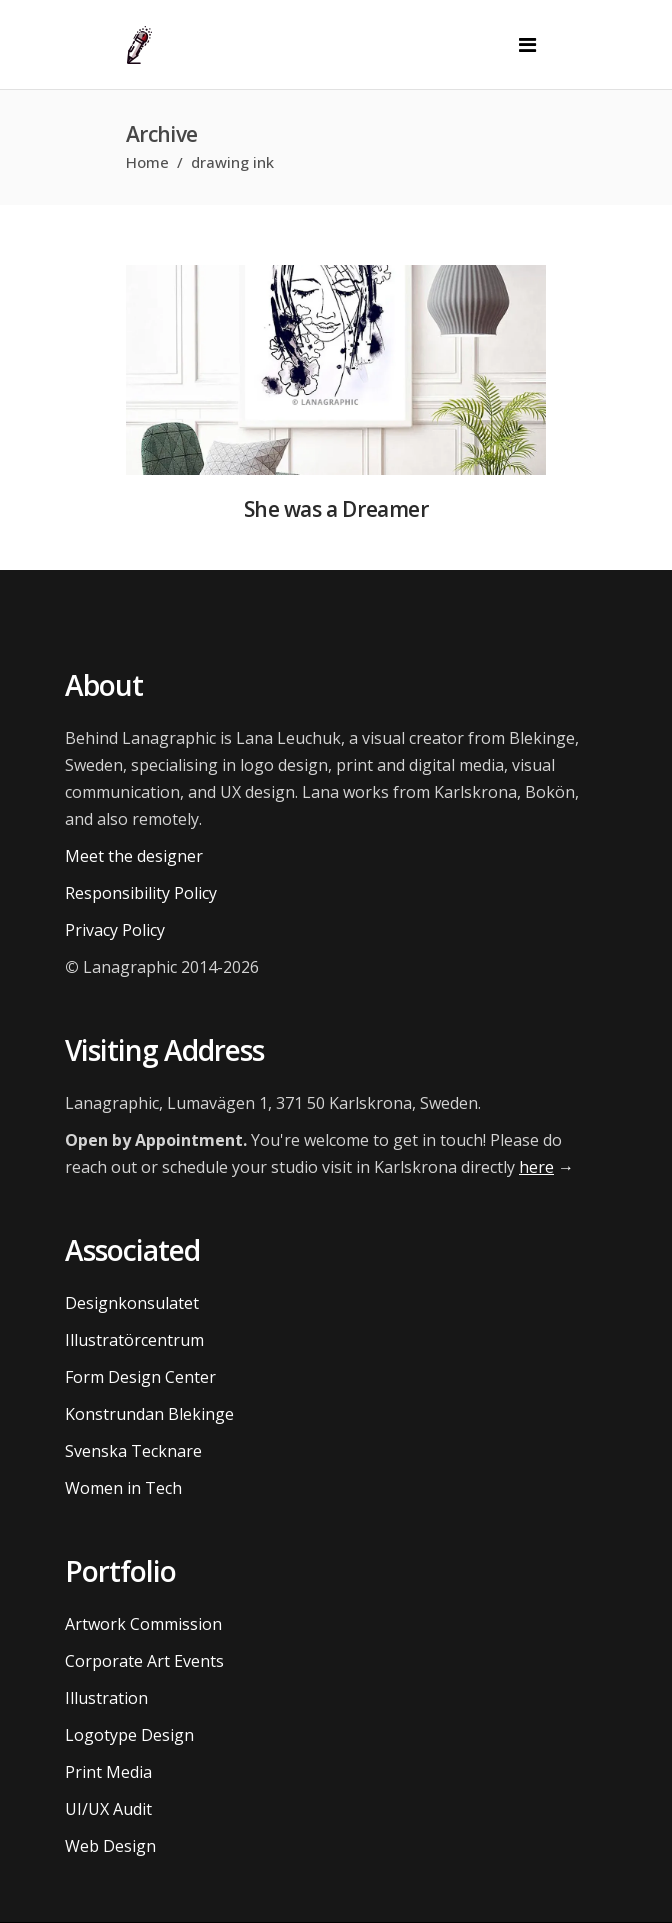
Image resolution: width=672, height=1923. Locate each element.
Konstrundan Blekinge (149, 1414)
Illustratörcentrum (134, 1340)
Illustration (106, 1698)
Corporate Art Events (144, 1661)
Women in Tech (123, 1488)
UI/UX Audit (108, 1809)
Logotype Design (129, 1735)
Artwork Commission (143, 1624)
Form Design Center (140, 1377)
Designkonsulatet (132, 1303)
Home (147, 162)
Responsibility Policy (141, 893)
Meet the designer (134, 856)
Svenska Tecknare (133, 1451)
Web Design (110, 1846)
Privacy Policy (115, 930)
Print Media (108, 1772)
